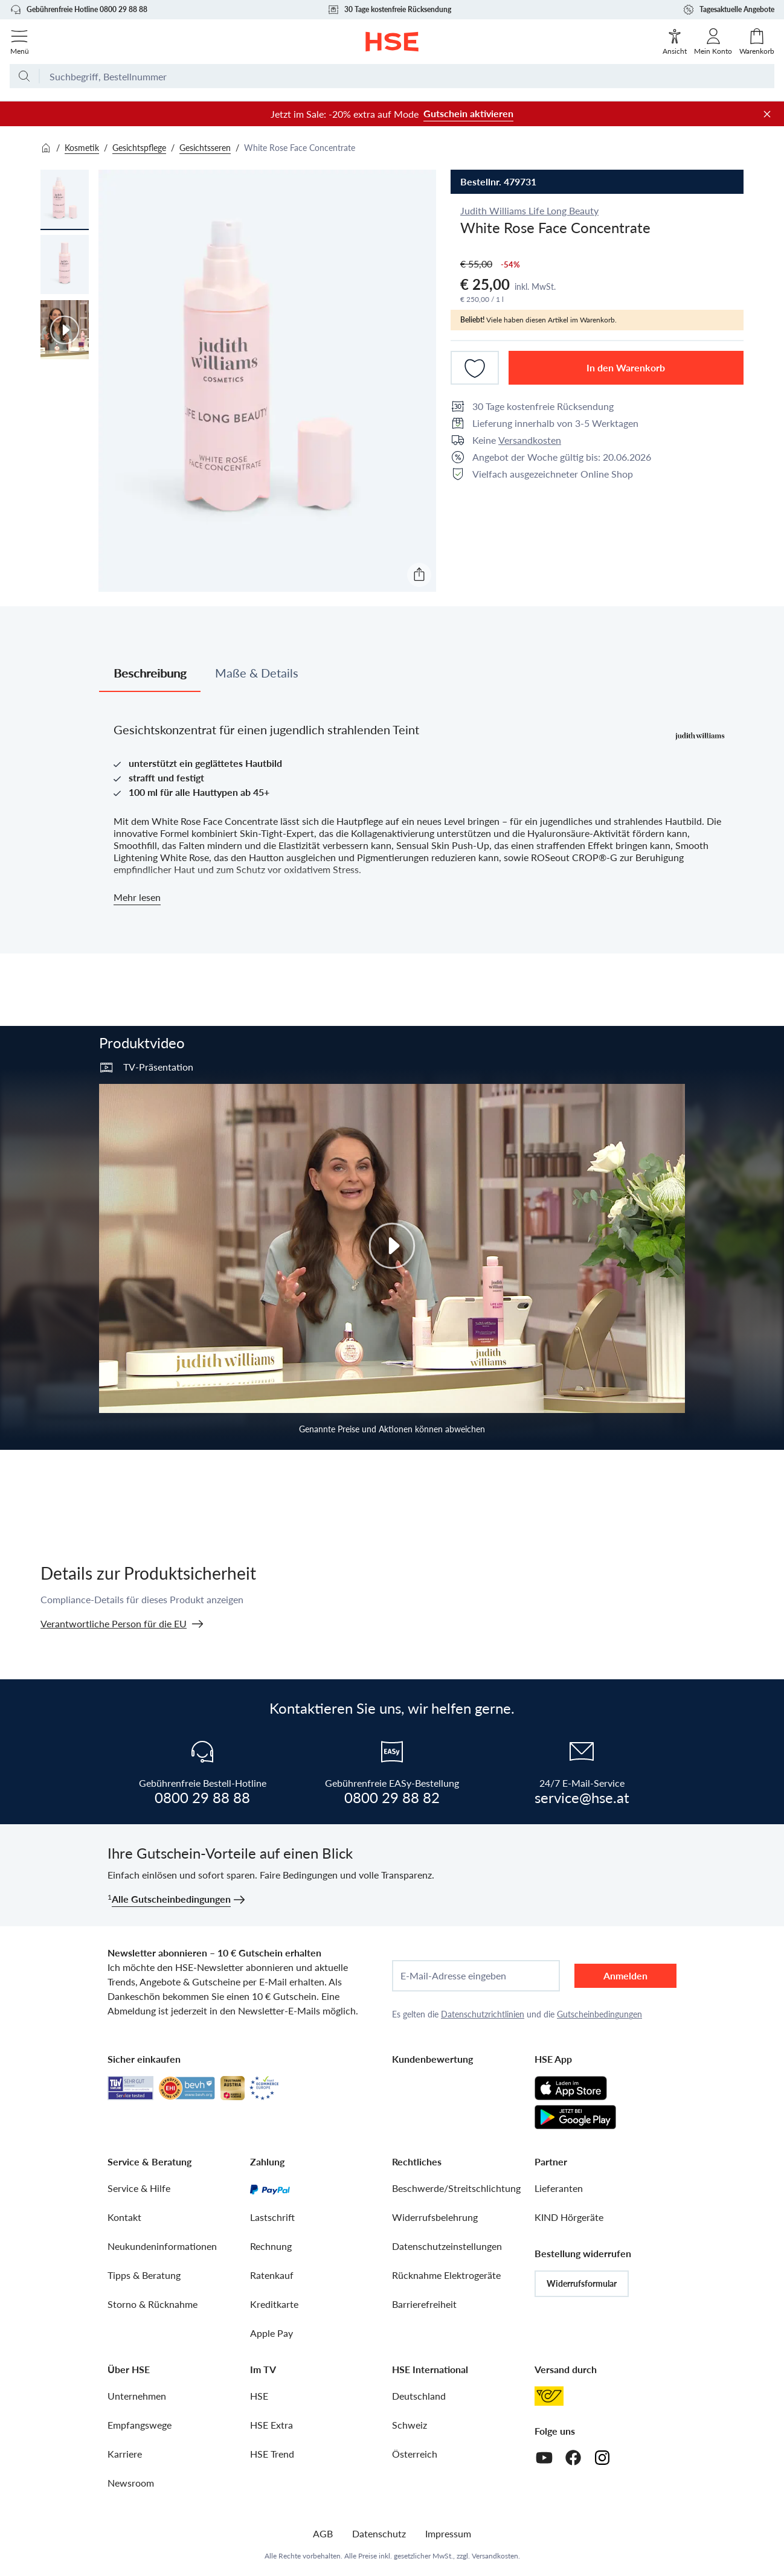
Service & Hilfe (139, 2188)
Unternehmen (137, 2395)
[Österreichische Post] (549, 2396)
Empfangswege (140, 2424)
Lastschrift (272, 2217)
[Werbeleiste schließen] (767, 114)
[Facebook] (573, 2457)
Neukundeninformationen (162, 2246)
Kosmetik (82, 148)
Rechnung (271, 2246)
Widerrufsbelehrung (435, 2217)
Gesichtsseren (205, 148)
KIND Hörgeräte (569, 2217)
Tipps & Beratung (144, 2275)
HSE (259, 2395)
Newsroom (131, 2482)
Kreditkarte (274, 2304)
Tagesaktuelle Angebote (728, 10)
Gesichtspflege (139, 148)
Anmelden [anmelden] (625, 1975)
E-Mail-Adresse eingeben (453, 1976)
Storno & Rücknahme (153, 2304)
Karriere (125, 2453)
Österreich (414, 2453)
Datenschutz (379, 2533)
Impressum (448, 2533)
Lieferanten (559, 2188)
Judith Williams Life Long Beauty (529, 210)
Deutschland (419, 2395)
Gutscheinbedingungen (599, 2014)
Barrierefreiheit (424, 2304)
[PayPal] (270, 2188)
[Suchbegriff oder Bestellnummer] (407, 81)
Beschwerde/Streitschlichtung (456, 2188)
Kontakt (124, 2217)
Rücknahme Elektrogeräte (446, 2275)
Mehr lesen (137, 897)
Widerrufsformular (582, 2283)
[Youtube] (544, 2457)
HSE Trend (272, 2453)
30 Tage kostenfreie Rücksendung (389, 10)
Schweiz (409, 2424)
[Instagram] (602, 2457)
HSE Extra (271, 2424)
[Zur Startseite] (392, 42)
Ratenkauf (272, 2275)
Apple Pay (271, 2333)
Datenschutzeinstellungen (447, 2246)
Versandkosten (529, 440)
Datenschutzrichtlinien (482, 2014)
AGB (323, 2533)
